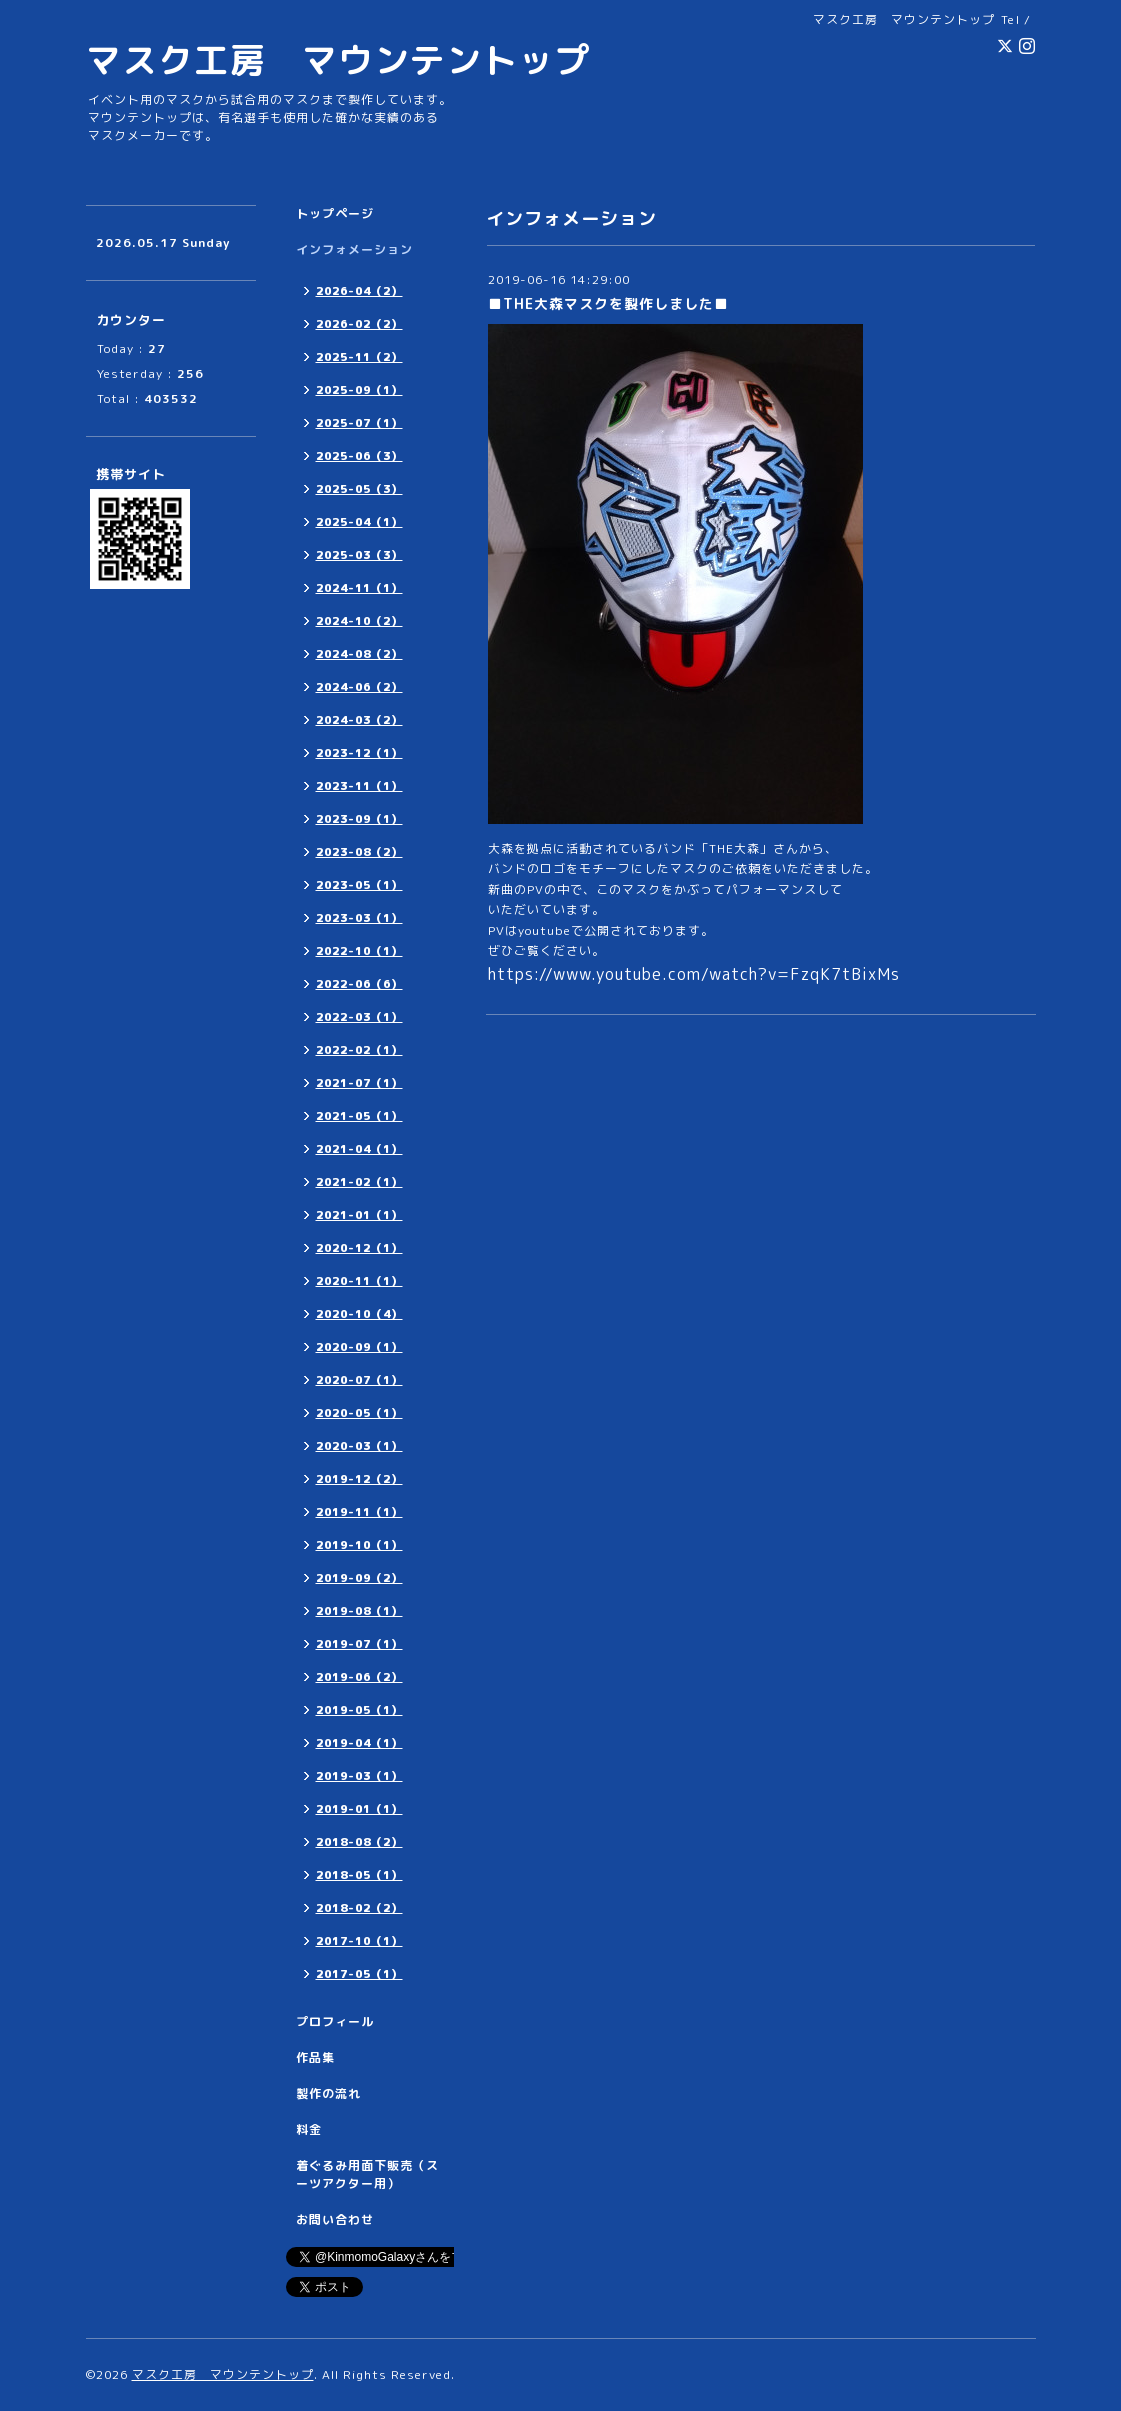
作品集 (315, 2057)
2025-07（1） (359, 423)
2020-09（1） (359, 1347)
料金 (309, 2129)
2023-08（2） (359, 852)
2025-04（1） (359, 522)
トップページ (335, 213)
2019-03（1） (359, 1776)
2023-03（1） (359, 918)
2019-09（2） (359, 1578)
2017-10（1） (359, 1941)
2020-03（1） (359, 1446)
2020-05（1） (359, 1413)
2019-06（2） (359, 1677)
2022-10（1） (359, 951)
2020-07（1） (359, 1380)
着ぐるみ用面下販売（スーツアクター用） (367, 2174)
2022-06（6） (359, 984)
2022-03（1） (359, 1017)
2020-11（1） (359, 1281)
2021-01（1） (359, 1215)
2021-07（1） (359, 1083)
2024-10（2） (359, 621)
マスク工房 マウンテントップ (338, 59)
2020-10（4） (359, 1314)
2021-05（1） (359, 1116)
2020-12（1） (359, 1248)
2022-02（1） (359, 1050)
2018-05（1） (359, 1875)
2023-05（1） (359, 885)
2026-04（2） (359, 291)
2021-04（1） (359, 1149)
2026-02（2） (359, 324)
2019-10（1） (359, 1545)
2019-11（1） (359, 1512)
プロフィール (335, 2021)
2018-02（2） (359, 1908)
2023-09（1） (359, 819)
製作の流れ (328, 2093)
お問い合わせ (335, 2219)
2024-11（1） (359, 588)
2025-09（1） (359, 390)
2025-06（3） (359, 456)
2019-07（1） (359, 1644)
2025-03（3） (359, 555)
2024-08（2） (359, 654)
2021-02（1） (359, 1182)
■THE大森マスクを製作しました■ (608, 303)
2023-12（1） (359, 753)
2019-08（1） (359, 1611)
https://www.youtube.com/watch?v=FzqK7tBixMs (694, 974)
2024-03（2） (359, 720)
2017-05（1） (359, 1974)
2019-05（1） (359, 1710)
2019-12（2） (359, 1479)
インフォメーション (354, 249)
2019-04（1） (359, 1743)
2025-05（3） (359, 489)
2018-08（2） (359, 1842)
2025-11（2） (359, 357)
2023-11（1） (359, 786)
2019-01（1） (359, 1809)
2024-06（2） (359, 687)
